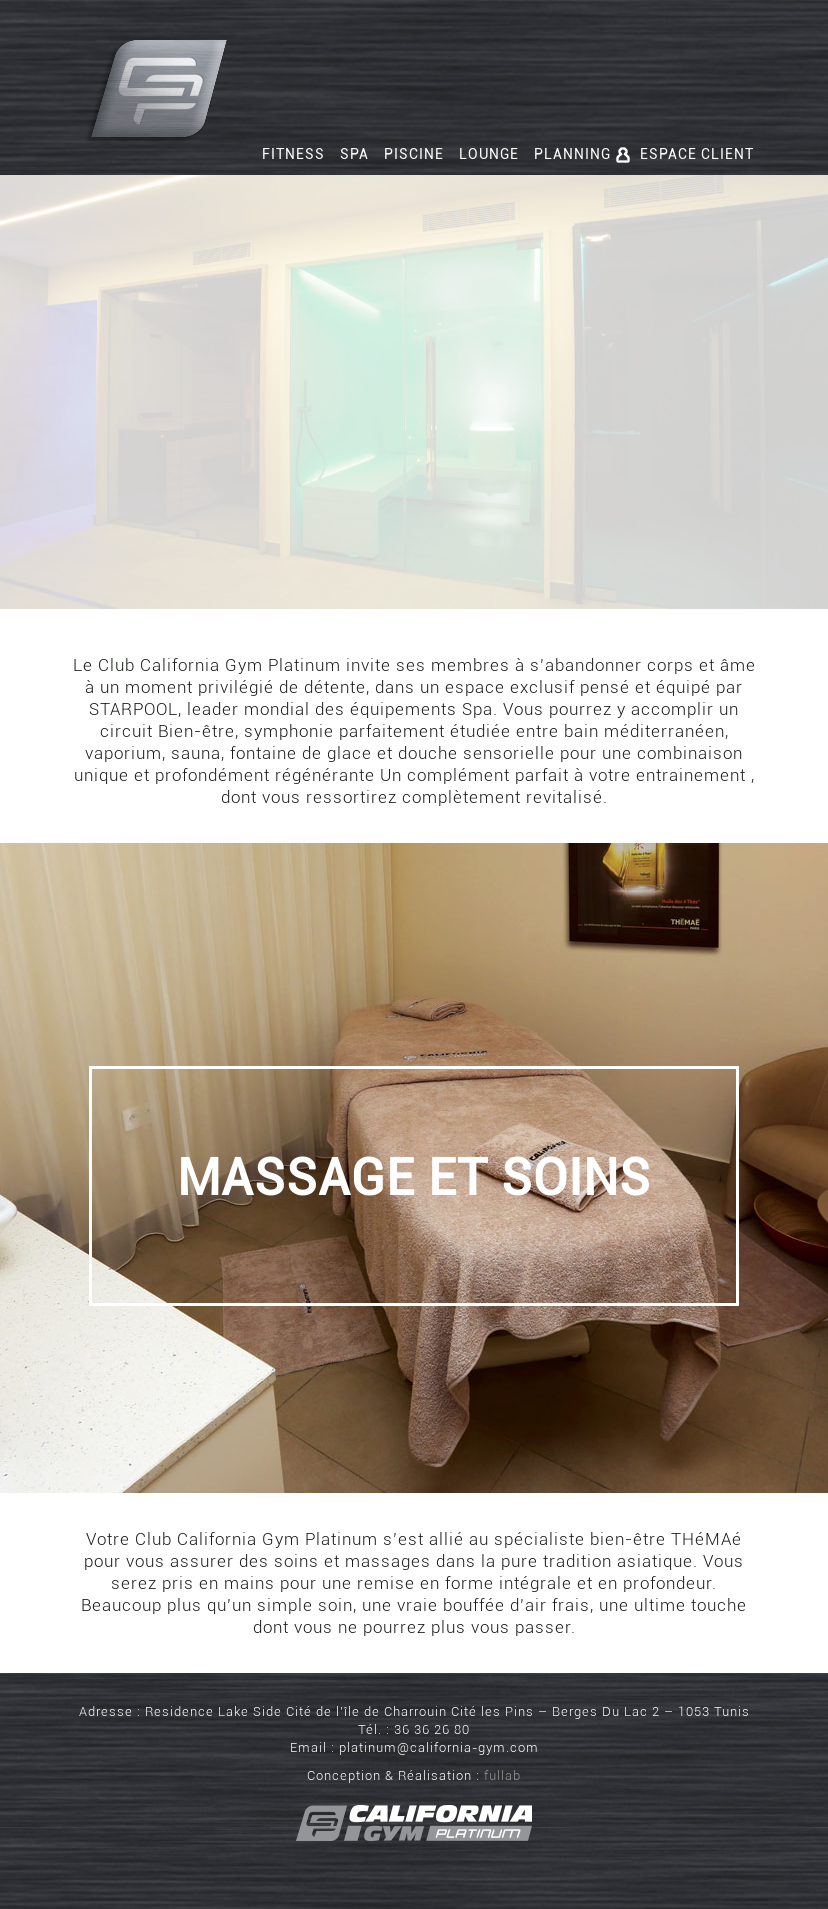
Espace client (685, 154)
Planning (572, 154)
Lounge (489, 154)
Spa (354, 154)
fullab (502, 1775)
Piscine (414, 154)
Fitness (293, 154)
